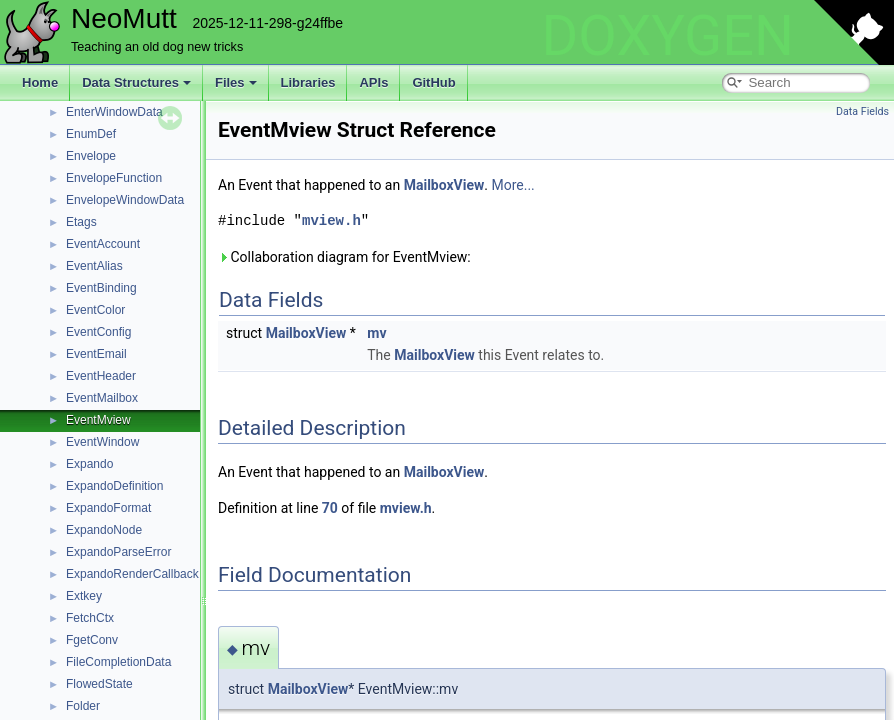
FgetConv (92, 640)
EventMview (98, 420)
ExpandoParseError (118, 552)
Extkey (84, 596)
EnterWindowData (114, 112)
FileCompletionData (118, 662)
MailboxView (444, 185)
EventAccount (103, 244)
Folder (83, 706)
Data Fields (862, 111)
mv (376, 333)
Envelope (91, 156)
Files (236, 82)
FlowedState (99, 684)
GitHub (433, 82)
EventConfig (98, 332)
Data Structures (136, 82)
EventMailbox (102, 398)
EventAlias (94, 266)
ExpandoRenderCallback (132, 574)
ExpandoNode (104, 530)
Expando (89, 464)
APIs (373, 82)
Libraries (308, 82)
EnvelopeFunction (114, 178)
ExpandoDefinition (114, 486)
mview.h (331, 220)
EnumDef (91, 134)
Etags (81, 222)
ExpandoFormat (108, 508)
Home (40, 82)
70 (330, 508)
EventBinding (101, 288)
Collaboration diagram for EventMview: (344, 257)
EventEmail (96, 354)
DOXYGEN (667, 36)
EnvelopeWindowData (125, 200)
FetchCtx (90, 618)
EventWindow (102, 442)
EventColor (95, 310)
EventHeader (101, 376)
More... (512, 185)
